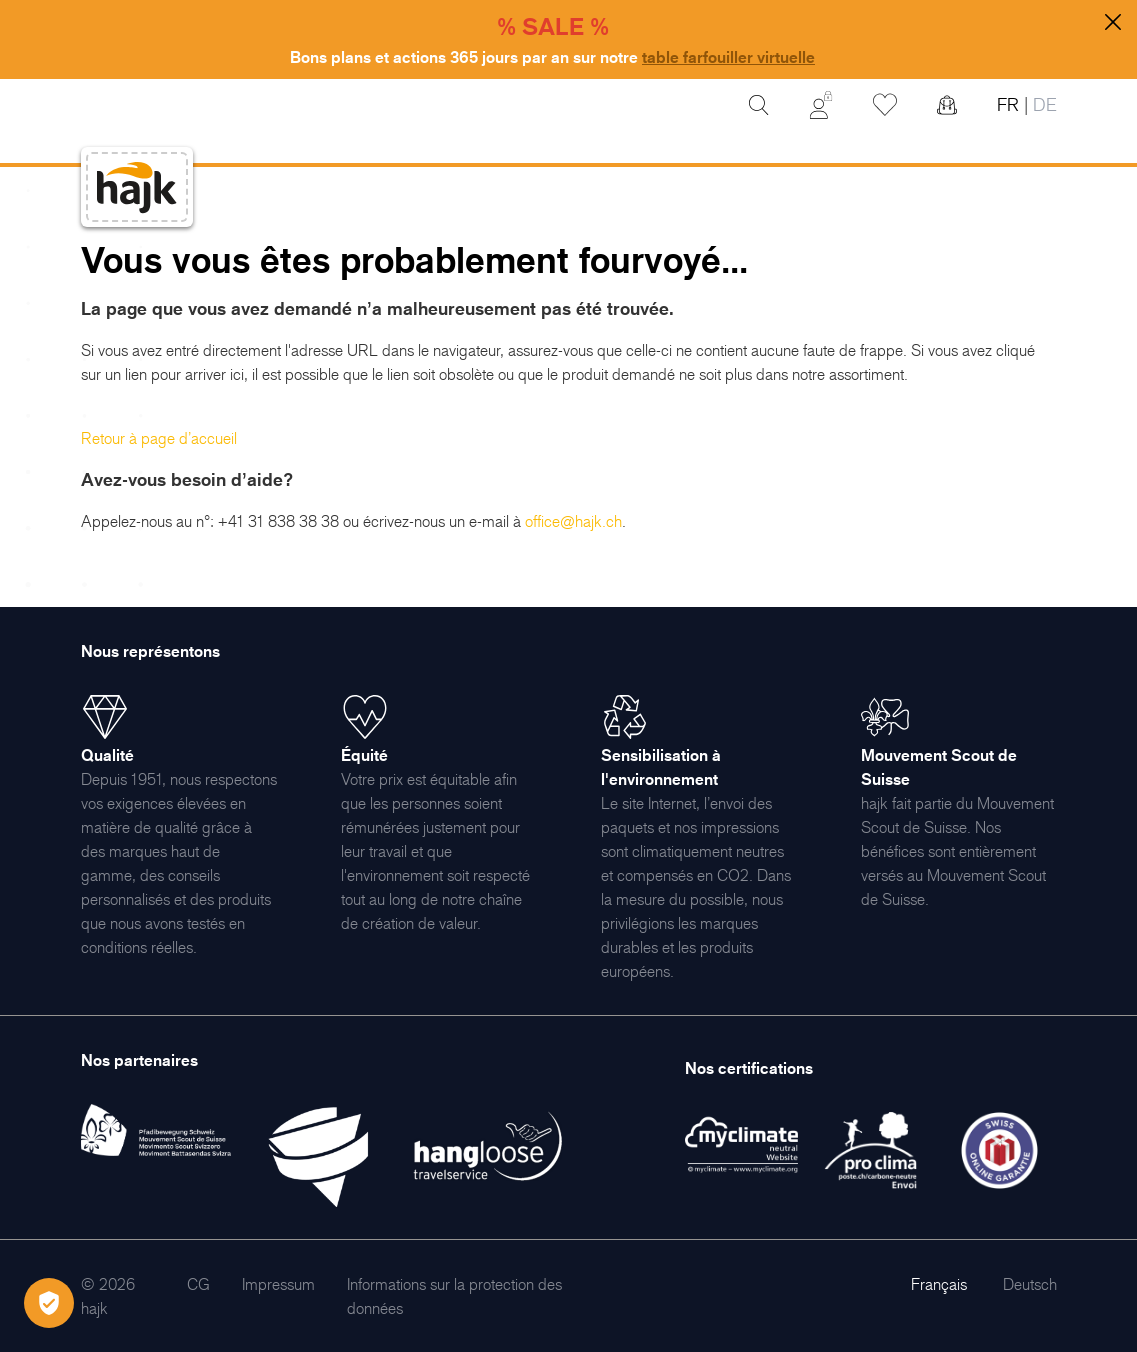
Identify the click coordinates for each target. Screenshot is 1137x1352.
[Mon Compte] (821, 105)
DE (1042, 104)
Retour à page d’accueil (159, 438)
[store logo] (137, 187)
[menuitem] (198, 1284)
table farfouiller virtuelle (728, 57)
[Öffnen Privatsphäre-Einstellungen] (49, 1303)
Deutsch (1030, 1284)
